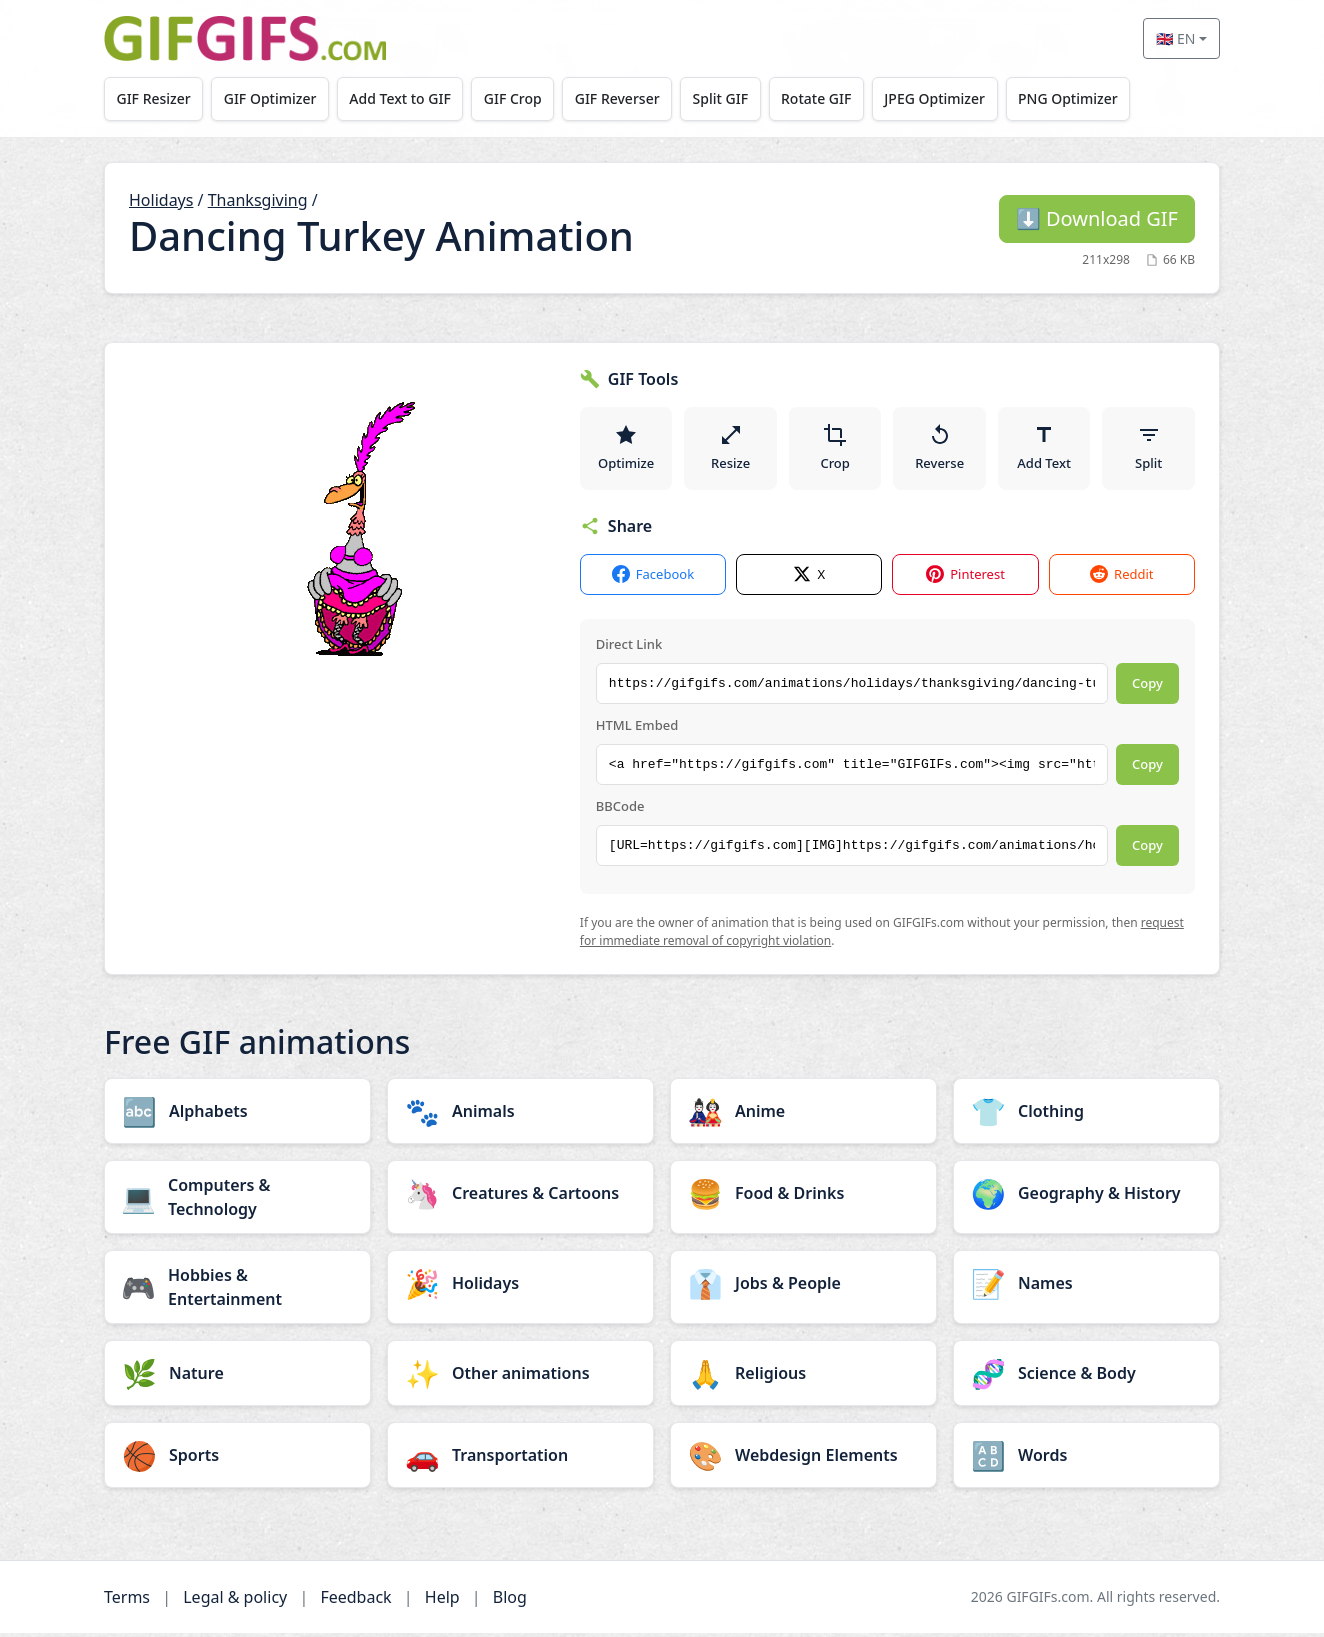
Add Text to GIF (407, 98)
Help (442, 1601)
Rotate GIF (833, 98)
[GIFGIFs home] (245, 38)
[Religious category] (803, 1377)
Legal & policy (235, 1601)
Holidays (161, 200)
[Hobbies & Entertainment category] (237, 1291)
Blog (510, 1601)
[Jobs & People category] (803, 1287)
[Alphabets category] (237, 1115)
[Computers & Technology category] (237, 1201)
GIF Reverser (629, 98)
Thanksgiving (258, 200)
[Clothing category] (1086, 1115)
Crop (835, 450)
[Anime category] (803, 1115)
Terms (127, 1601)
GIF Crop (522, 98)
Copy (1147, 688)
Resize (730, 450)
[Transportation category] (520, 1459)
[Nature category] (237, 1377)
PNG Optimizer (1090, 98)
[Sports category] (237, 1459)
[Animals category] (520, 1115)
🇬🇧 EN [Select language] (1175, 38)
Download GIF (1097, 218)
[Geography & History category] (1086, 1197)
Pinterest (965, 579)
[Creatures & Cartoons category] (520, 1197)
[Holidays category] (520, 1287)
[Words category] (1086, 1459)
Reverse (939, 450)
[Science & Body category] (1086, 1377)
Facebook (653, 579)
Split (1148, 450)
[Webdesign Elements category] (803, 1459)
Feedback (355, 1601)
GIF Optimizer (274, 98)
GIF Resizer (155, 98)
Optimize (626, 450)
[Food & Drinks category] (803, 1197)
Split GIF (734, 98)
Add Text (1044, 450)
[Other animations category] (520, 1377)
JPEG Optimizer (954, 98)
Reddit (1121, 579)
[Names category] (1086, 1287)
